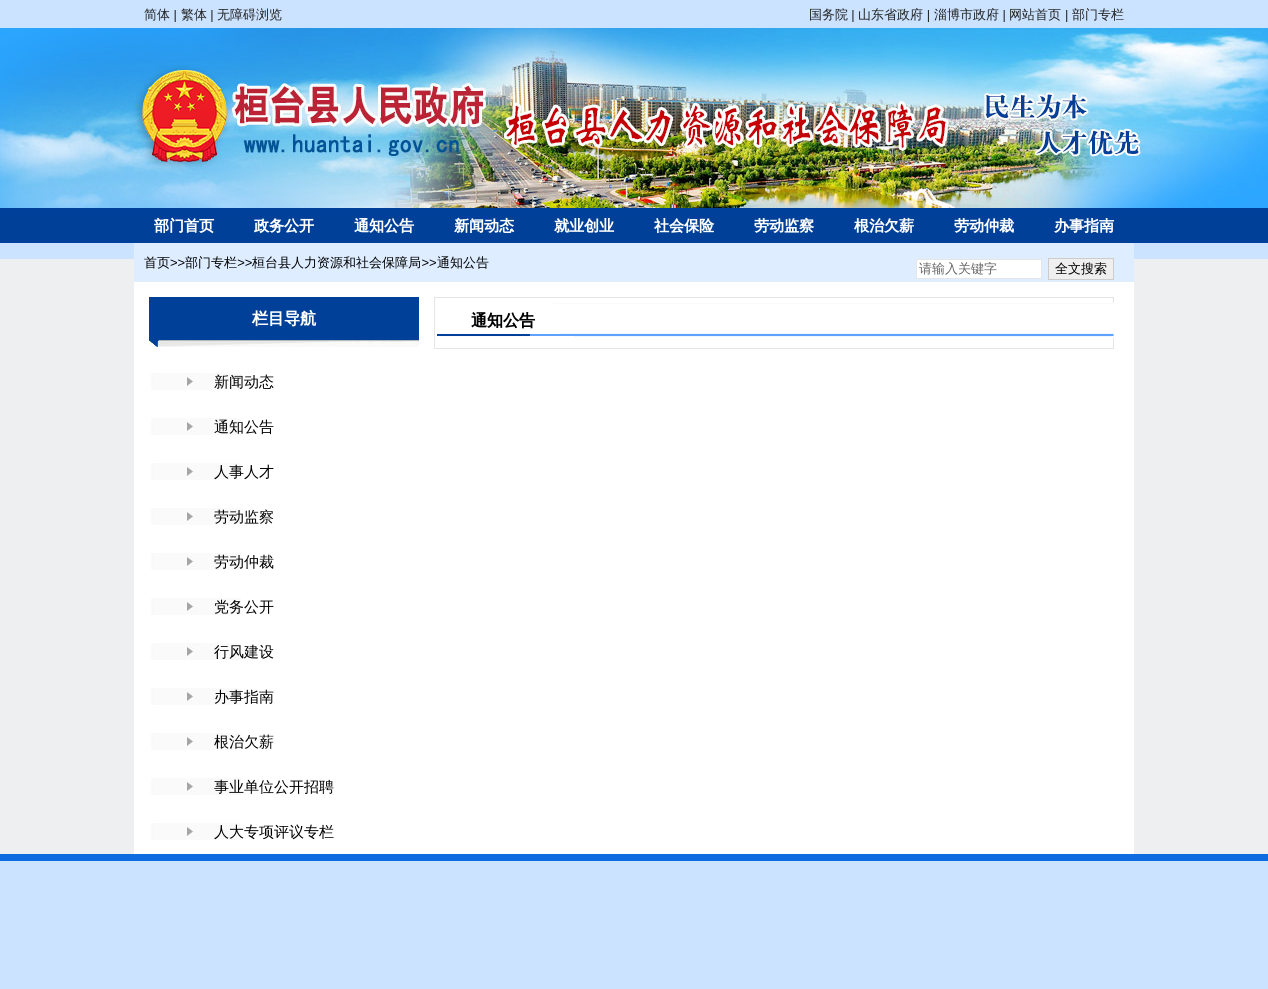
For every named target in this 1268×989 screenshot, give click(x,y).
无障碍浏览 (249, 14)
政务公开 (284, 225)
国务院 (828, 14)
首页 (157, 262)
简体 (157, 14)
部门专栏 (1098, 14)
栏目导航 (284, 318)
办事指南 (1084, 225)
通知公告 (384, 225)
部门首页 (184, 225)
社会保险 (684, 225)
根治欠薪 (884, 225)
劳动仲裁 (984, 225)
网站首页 (1035, 14)
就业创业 (584, 225)
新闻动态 (484, 225)
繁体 (194, 14)
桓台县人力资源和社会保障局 (336, 262)
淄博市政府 (966, 14)
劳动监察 (784, 225)
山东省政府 (890, 14)
